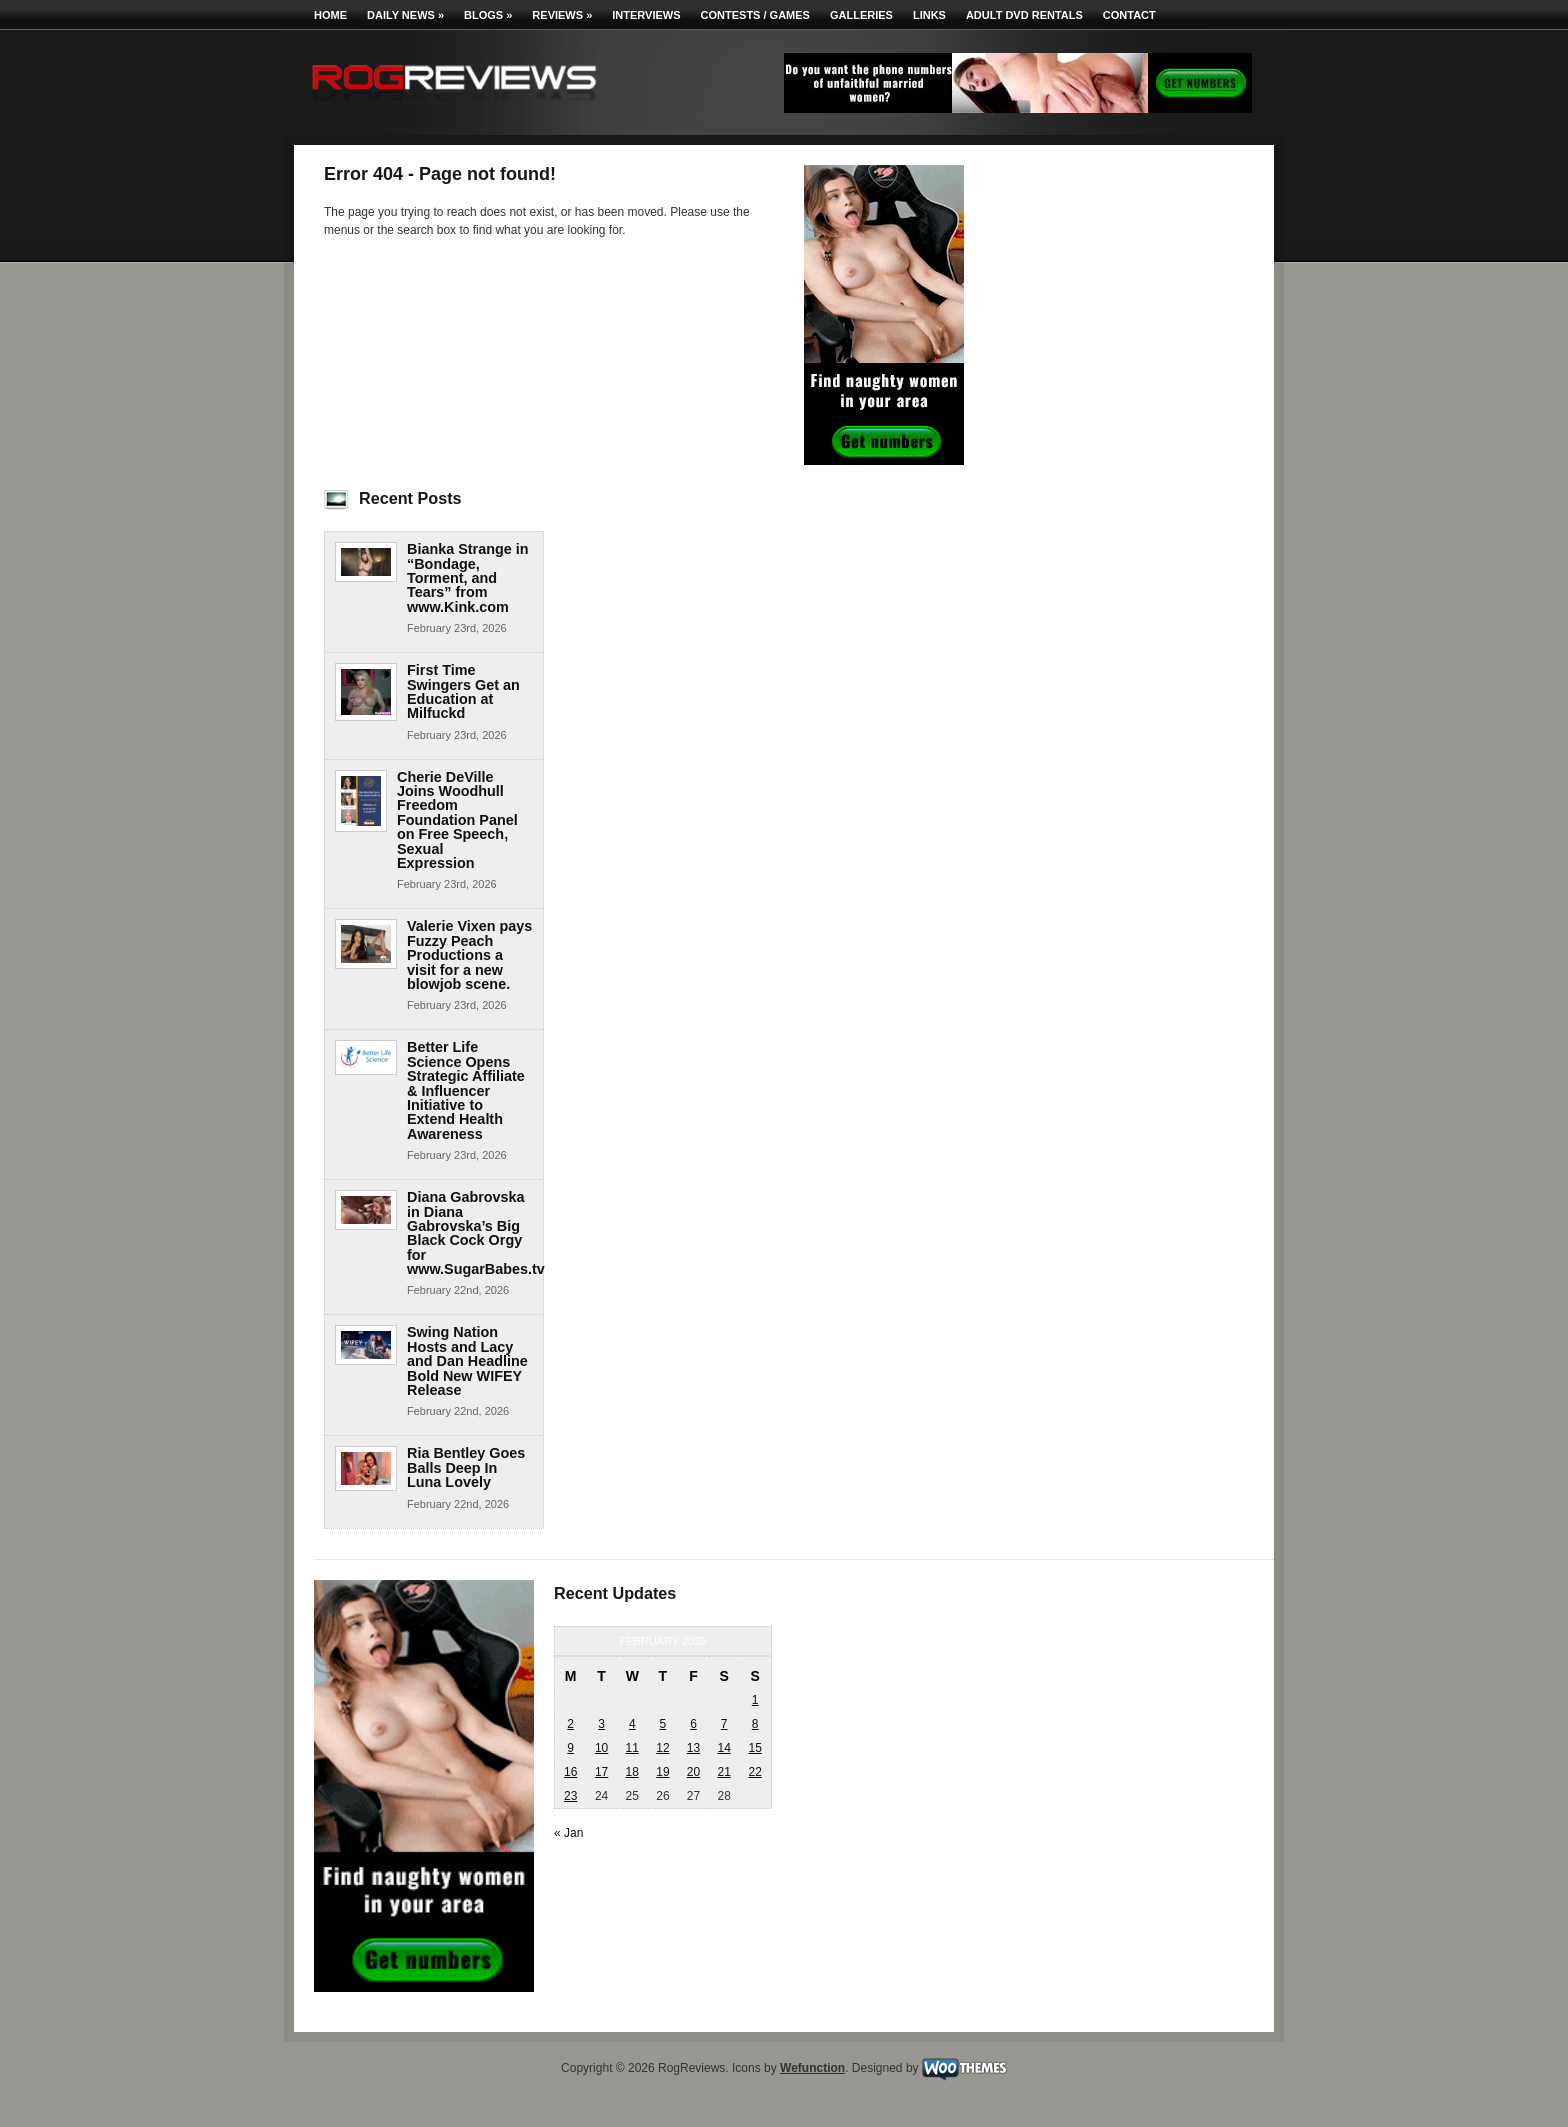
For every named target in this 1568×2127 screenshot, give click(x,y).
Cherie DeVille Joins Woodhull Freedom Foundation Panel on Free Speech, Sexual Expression (457, 820)
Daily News (405, 15)
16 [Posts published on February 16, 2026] (570, 1772)
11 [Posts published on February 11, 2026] (632, 1748)
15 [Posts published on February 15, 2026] (754, 1748)
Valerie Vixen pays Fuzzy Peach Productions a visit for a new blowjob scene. (469, 955)
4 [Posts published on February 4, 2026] (632, 1724)
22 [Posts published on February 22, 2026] (754, 1772)
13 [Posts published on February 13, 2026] (693, 1748)
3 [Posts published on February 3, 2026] (601, 1724)
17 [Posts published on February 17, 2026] (601, 1772)
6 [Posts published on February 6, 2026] (693, 1724)
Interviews (646, 15)
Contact (1129, 15)
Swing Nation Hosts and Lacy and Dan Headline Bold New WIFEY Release (467, 1361)
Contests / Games (755, 15)
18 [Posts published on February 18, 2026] (632, 1772)
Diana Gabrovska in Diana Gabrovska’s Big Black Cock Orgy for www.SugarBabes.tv (476, 1233)
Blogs (488, 15)
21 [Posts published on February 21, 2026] (723, 1772)
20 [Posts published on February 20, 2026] (693, 1772)
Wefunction (812, 2068)
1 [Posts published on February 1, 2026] (755, 1700)
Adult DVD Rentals (1024, 15)
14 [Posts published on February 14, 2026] (723, 1748)
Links (929, 15)
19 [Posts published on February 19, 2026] (662, 1772)
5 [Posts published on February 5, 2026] (663, 1724)
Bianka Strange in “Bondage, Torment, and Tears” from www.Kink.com (468, 578)
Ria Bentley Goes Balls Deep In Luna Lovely (466, 1467)
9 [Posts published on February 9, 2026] (570, 1748)
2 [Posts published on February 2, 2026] (570, 1724)
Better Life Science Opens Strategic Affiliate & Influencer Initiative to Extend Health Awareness (466, 1090)
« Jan (568, 1833)
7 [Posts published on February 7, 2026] (724, 1724)
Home (330, 15)
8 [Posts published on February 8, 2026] (755, 1724)
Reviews (562, 15)
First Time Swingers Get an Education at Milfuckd (463, 691)
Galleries (861, 15)
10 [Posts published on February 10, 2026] (601, 1748)
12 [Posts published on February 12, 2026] (662, 1748)
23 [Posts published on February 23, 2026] (570, 1796)
